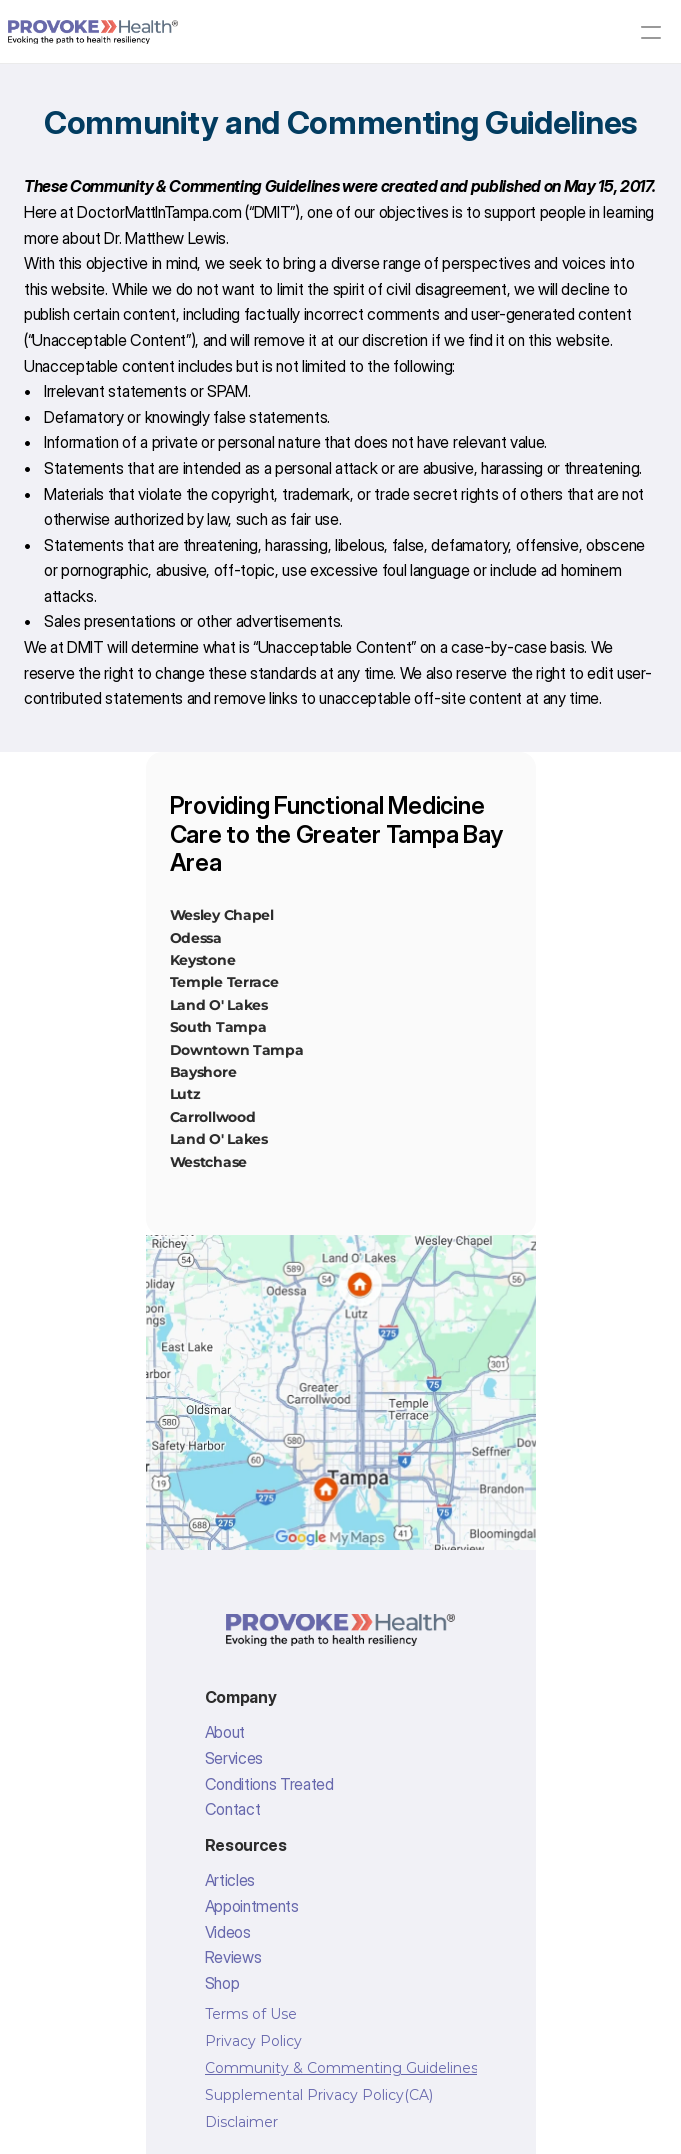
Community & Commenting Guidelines (341, 2068)
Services (234, 1758)
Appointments (252, 1906)
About (225, 1732)
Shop (222, 1983)
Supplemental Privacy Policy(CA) (319, 2095)
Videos (228, 1932)
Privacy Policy (253, 2041)
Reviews (233, 1957)
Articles (230, 1880)
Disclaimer (241, 2122)
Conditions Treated (269, 1784)
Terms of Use (251, 2014)
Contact (233, 1809)
